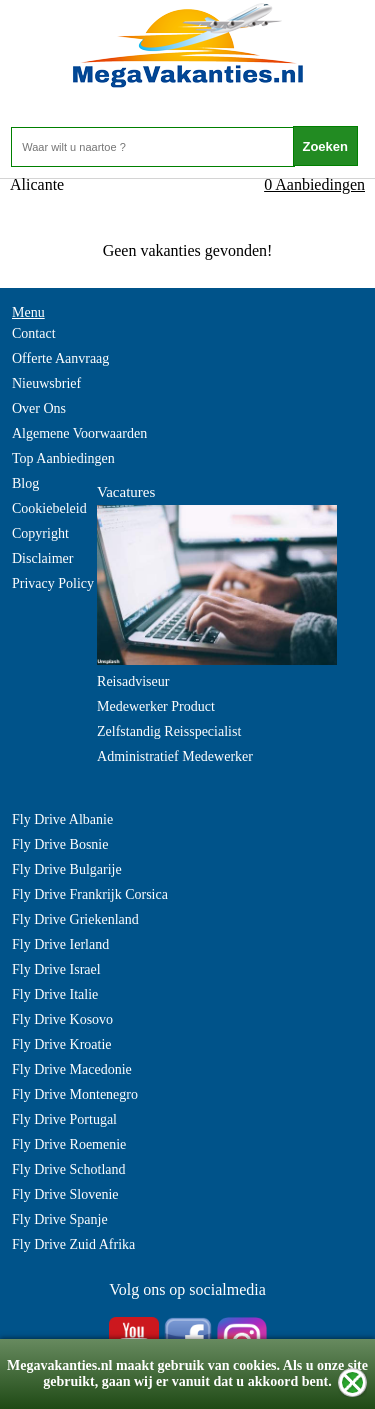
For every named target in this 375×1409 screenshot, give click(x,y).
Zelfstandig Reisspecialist (169, 731)
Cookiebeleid (49, 508)
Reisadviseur (133, 681)
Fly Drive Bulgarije (67, 869)
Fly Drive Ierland (60, 944)
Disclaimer (42, 558)
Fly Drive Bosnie (60, 844)
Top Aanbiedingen (63, 458)
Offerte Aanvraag (60, 358)
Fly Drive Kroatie (62, 1044)
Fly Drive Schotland (69, 1169)
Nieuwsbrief (46, 383)
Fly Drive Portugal (64, 1119)
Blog (25, 483)
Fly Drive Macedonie (72, 1069)
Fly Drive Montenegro (75, 1094)
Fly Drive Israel (56, 969)
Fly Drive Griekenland (75, 919)
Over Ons (39, 408)
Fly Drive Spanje (60, 1219)
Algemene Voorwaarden (79, 433)
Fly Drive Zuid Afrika (73, 1244)
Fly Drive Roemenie (69, 1144)
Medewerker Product (156, 706)
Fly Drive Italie (55, 994)
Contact (34, 333)
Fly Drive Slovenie (65, 1194)
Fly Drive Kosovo (62, 1019)
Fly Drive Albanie (62, 819)
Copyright (40, 533)
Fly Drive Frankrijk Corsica (90, 894)
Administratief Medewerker (175, 756)
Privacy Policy (53, 583)
